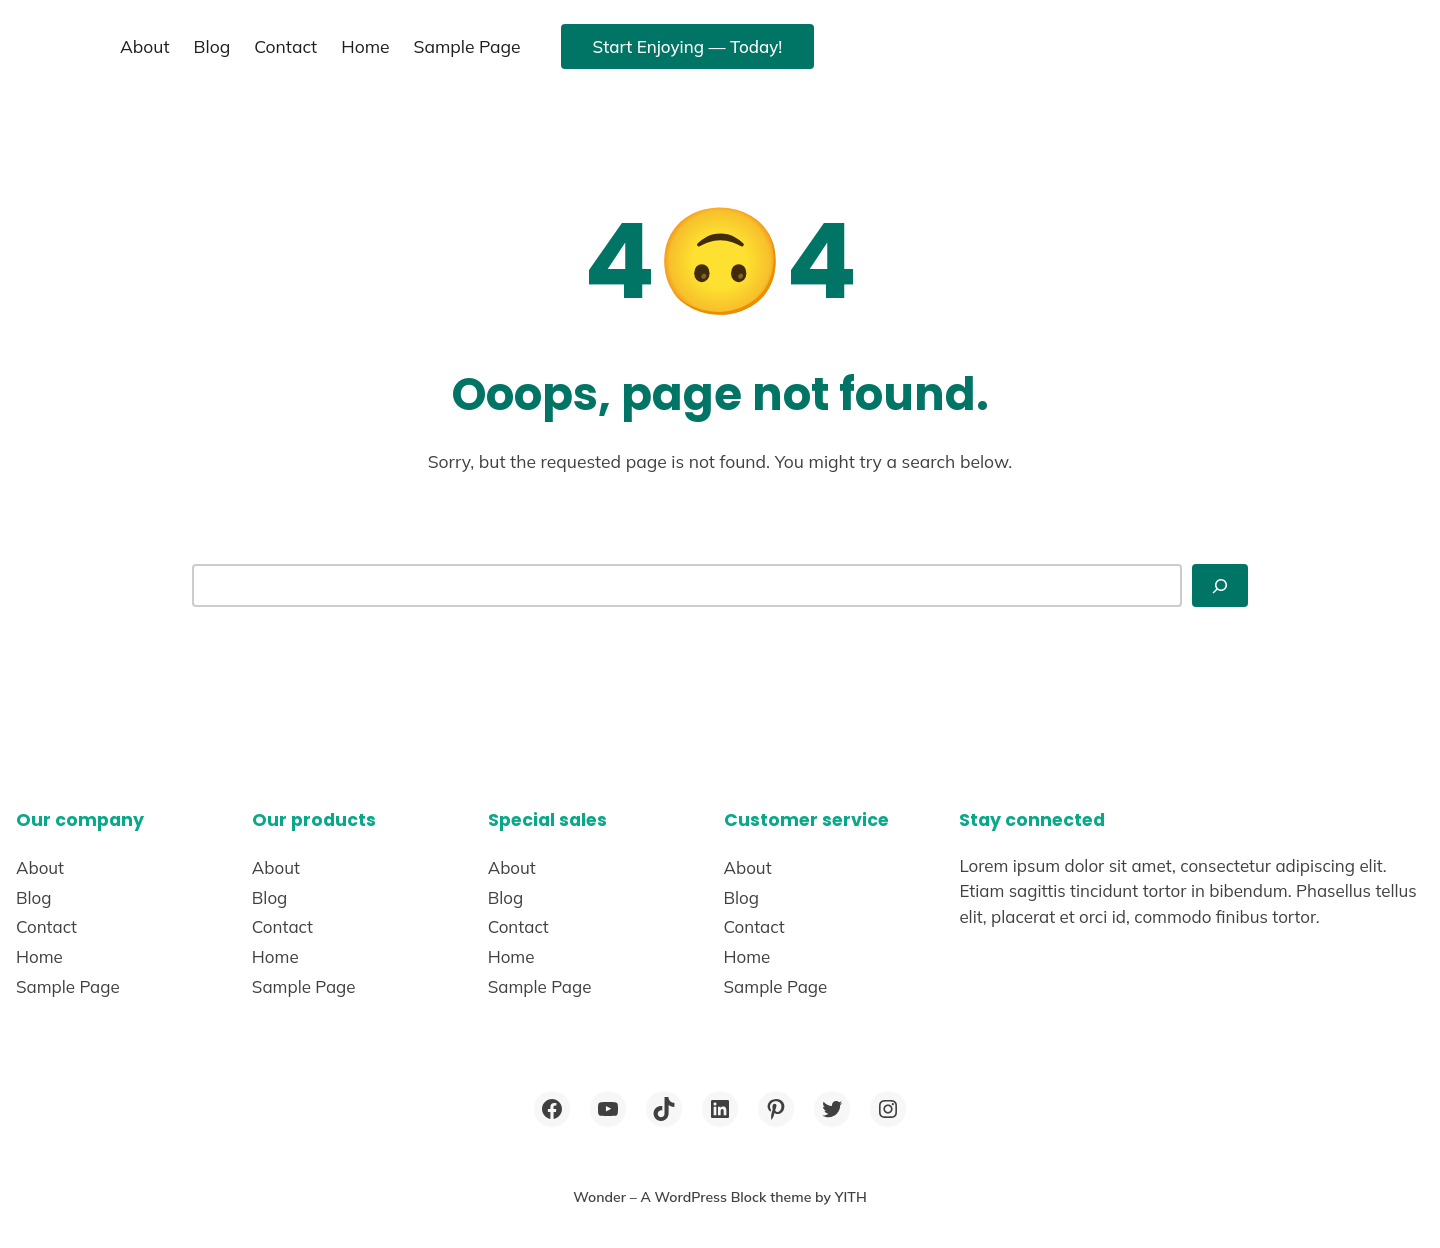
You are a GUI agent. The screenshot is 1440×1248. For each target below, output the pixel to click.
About (145, 46)
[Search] (1220, 585)
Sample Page (467, 46)
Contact (285, 46)
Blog (212, 46)
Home (365, 46)
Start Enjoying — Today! (688, 46)
